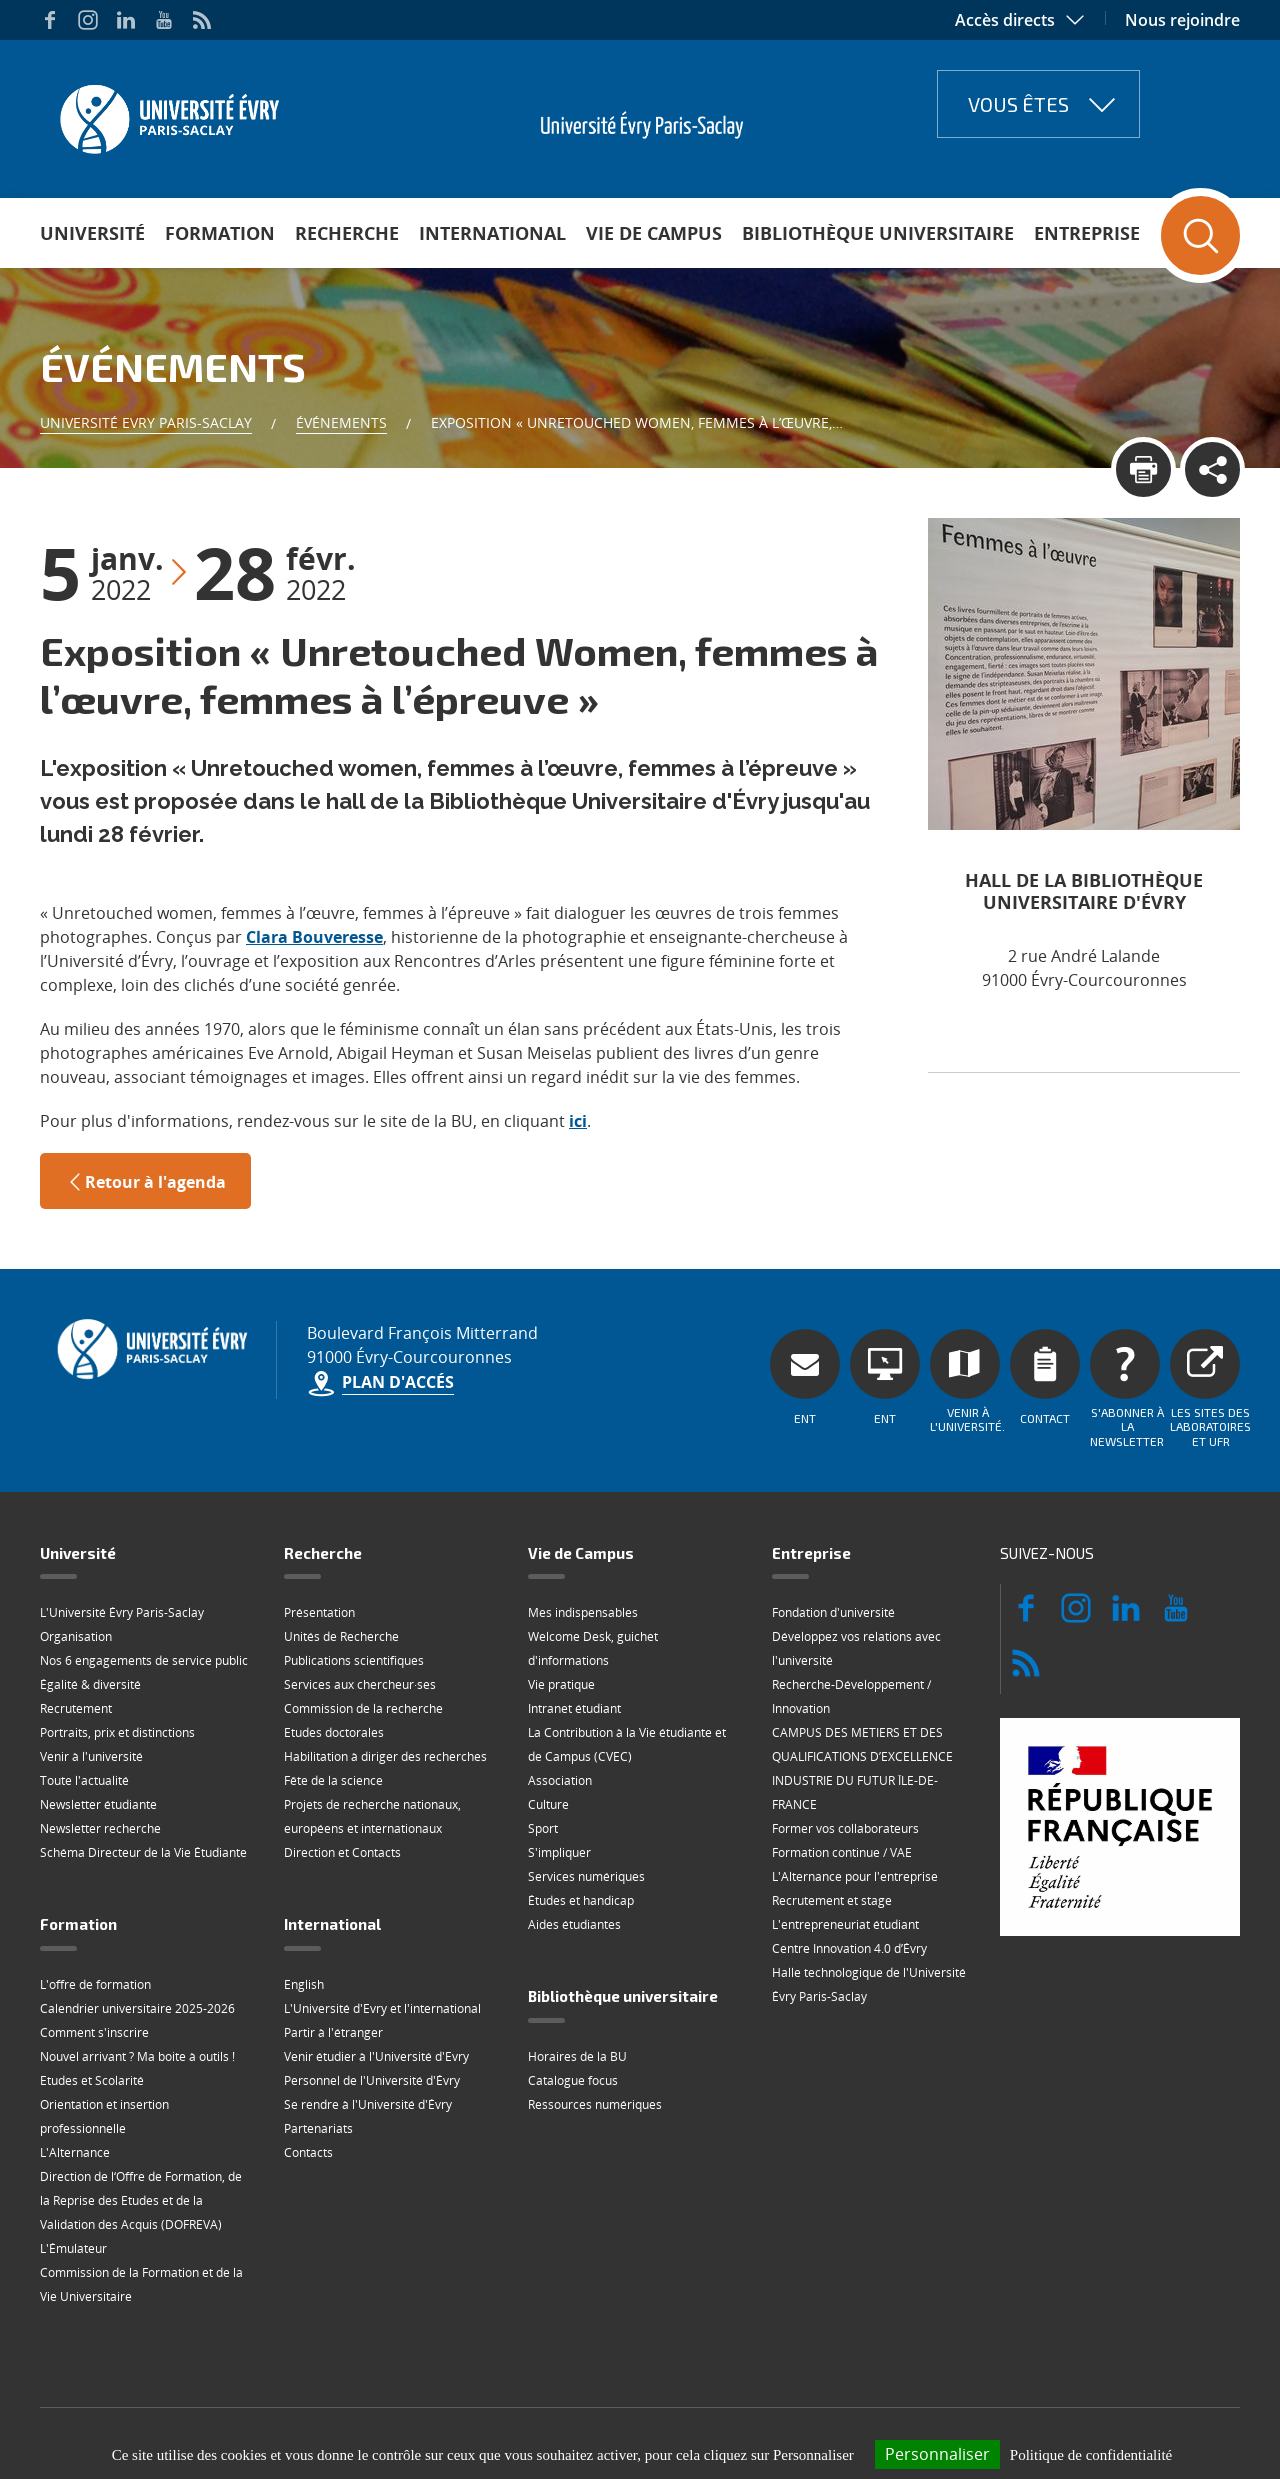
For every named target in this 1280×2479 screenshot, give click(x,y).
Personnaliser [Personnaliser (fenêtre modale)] (937, 2454)
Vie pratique (561, 1684)
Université (92, 233)
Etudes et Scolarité (92, 2080)
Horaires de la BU (577, 2056)
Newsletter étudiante (98, 1804)
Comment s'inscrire (94, 2032)
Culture (548, 1804)
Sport (543, 1828)
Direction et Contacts (342, 1852)
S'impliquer (559, 1852)
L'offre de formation (95, 1984)
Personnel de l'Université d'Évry (372, 2080)
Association (560, 1780)
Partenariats (318, 2128)
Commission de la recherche (363, 1708)
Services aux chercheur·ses (360, 1684)
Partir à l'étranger (333, 2032)
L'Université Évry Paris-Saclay (122, 1612)
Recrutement (76, 1708)
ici (578, 1121)
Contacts (308, 2152)
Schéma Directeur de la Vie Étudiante (143, 1852)
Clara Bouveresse (314, 937)
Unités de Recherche (341, 1636)
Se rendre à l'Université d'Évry (368, 2104)
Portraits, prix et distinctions (117, 1732)
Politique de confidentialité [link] (1091, 2455)
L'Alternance (75, 2152)
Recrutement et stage (832, 1900)
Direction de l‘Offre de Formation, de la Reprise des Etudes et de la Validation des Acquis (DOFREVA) (141, 2200)
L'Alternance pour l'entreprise (855, 1876)
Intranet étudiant (574, 1708)
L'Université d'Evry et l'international (382, 2008)
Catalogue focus (573, 2080)
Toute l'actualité (84, 1780)
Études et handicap (581, 1900)
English (304, 1984)
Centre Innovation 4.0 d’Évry (849, 1948)
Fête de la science (333, 1780)
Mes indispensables (583, 1612)
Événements (341, 422)
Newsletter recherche (100, 1828)
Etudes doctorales (334, 1732)
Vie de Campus (654, 233)
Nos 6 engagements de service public (144, 1660)
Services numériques (586, 1876)
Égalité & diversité (90, 1684)
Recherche (347, 233)
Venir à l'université (91, 1756)
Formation (220, 233)
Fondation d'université (833, 1612)
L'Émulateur (73, 2248)
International (492, 233)
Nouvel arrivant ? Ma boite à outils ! (137, 2056)
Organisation (76, 1636)
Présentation (319, 1612)
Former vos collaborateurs (845, 1828)
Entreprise (1087, 233)
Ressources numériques (595, 2104)
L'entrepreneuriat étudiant (845, 1924)
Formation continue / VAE (842, 1852)
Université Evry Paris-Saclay (146, 422)
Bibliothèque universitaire (878, 233)
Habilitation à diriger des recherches (385, 1756)
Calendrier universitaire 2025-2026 (137, 2008)
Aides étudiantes (574, 1924)
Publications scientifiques (354, 1660)
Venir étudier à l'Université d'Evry (376, 2056)
